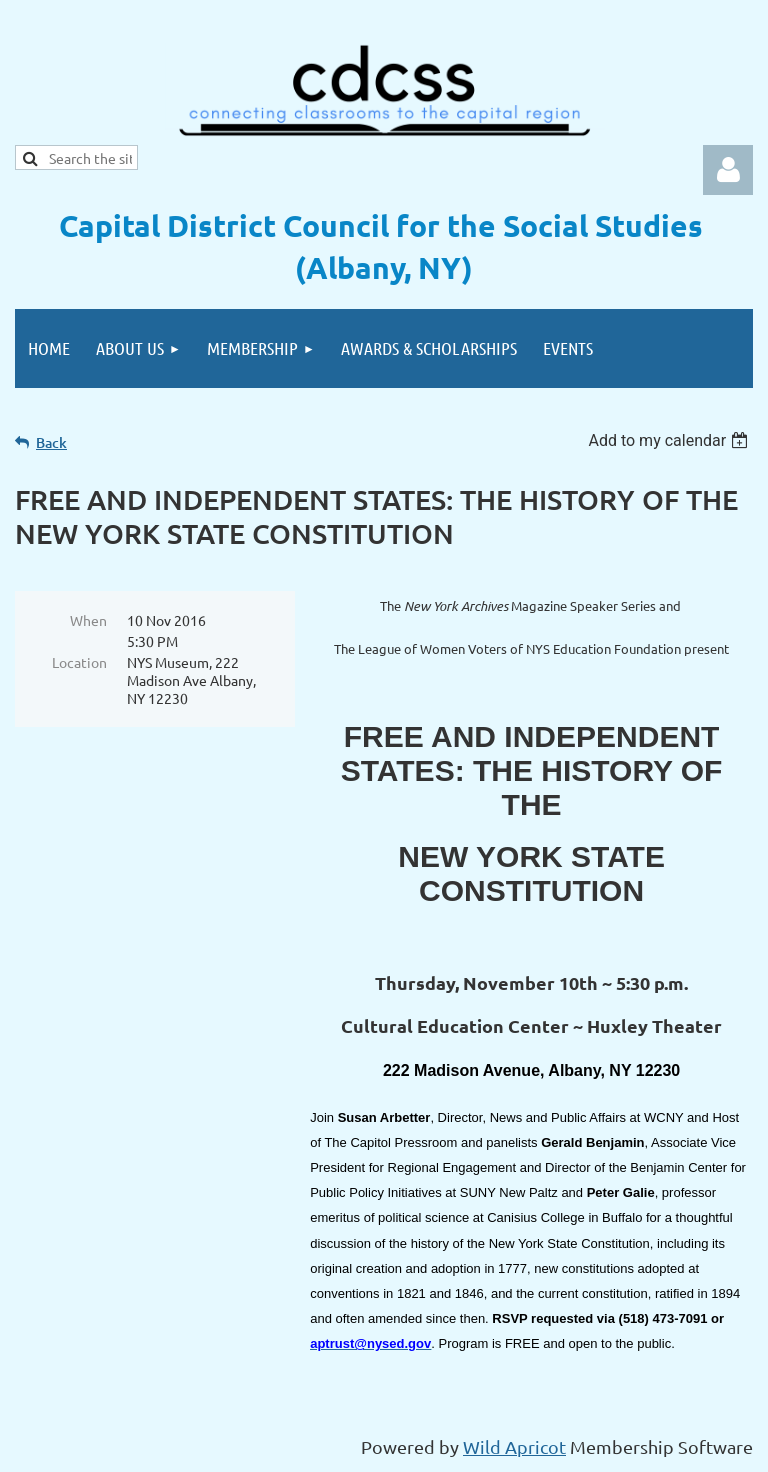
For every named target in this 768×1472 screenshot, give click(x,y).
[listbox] (670, 440)
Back (51, 442)
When (88, 620)
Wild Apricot (514, 1446)
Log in (728, 170)
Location (79, 662)
